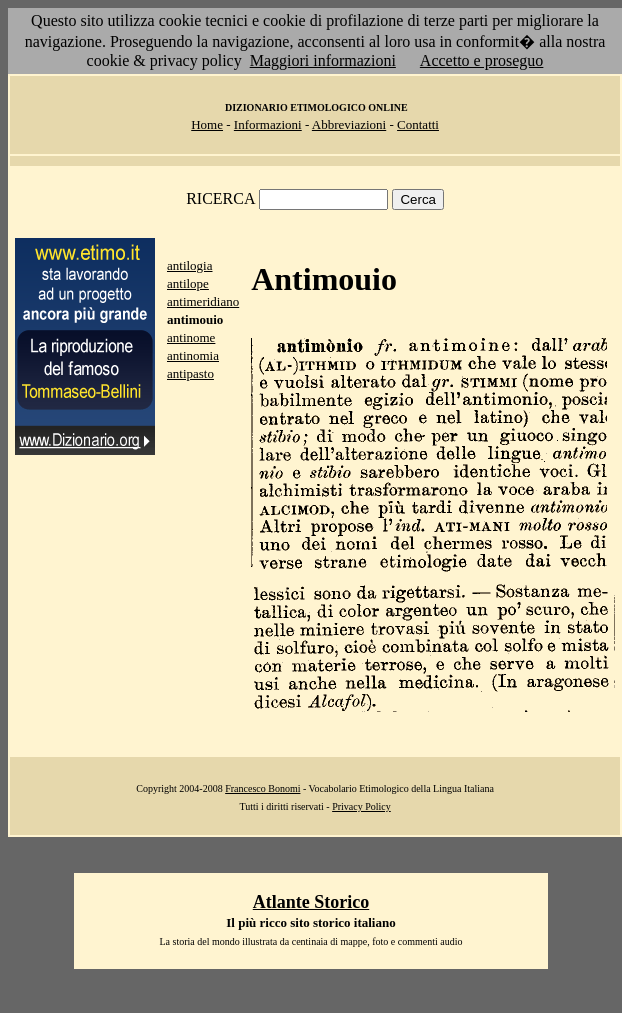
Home (207, 124)
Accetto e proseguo (482, 60)
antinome (191, 337)
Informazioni (268, 124)
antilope (188, 283)
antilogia (190, 265)
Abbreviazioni (349, 124)
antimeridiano (203, 301)
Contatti (418, 124)
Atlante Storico (311, 902)
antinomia (193, 355)
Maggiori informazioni (323, 60)
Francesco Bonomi (262, 788)
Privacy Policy (361, 806)
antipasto (190, 373)
